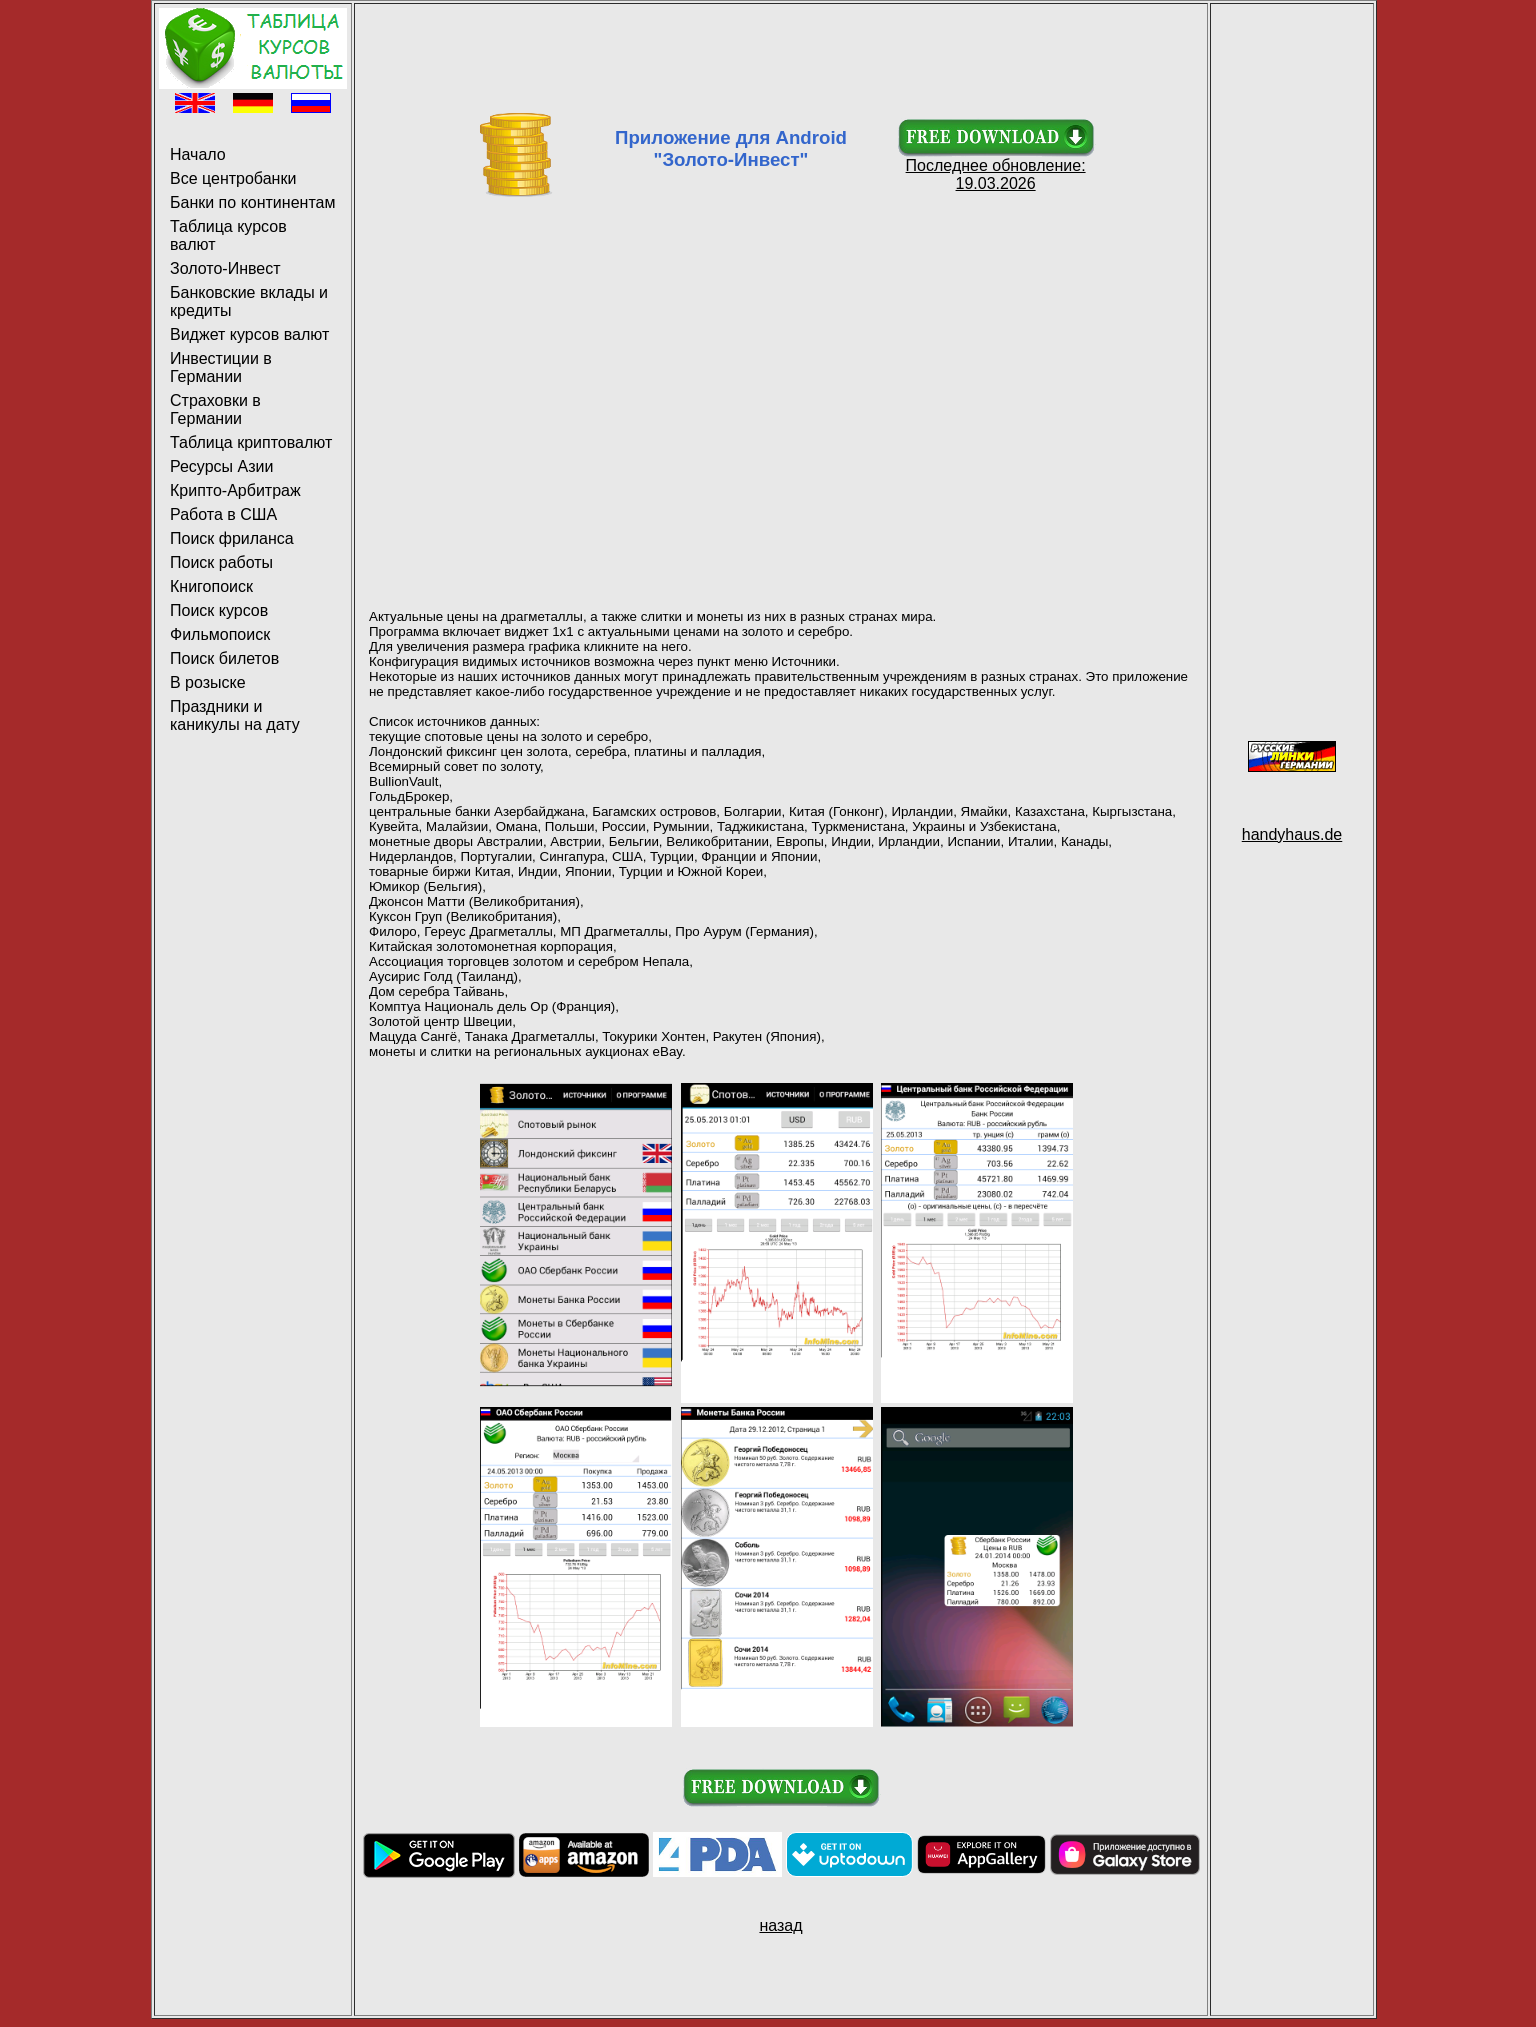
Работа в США (223, 514)
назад (780, 1925)
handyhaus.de (1292, 834)
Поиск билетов (224, 658)
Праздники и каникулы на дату (235, 715)
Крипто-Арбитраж (235, 490)
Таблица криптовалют (251, 442)
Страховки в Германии (215, 409)
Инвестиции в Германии (221, 367)
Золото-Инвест (225, 268)
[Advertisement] (781, 53)
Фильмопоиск (220, 634)
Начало (198, 154)
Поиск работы (221, 562)
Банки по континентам (252, 202)
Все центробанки (233, 178)
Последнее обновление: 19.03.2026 (996, 167)
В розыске (208, 682)
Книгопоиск (211, 586)
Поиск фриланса (232, 538)
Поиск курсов (219, 610)
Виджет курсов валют (249, 334)
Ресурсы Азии (221, 466)
